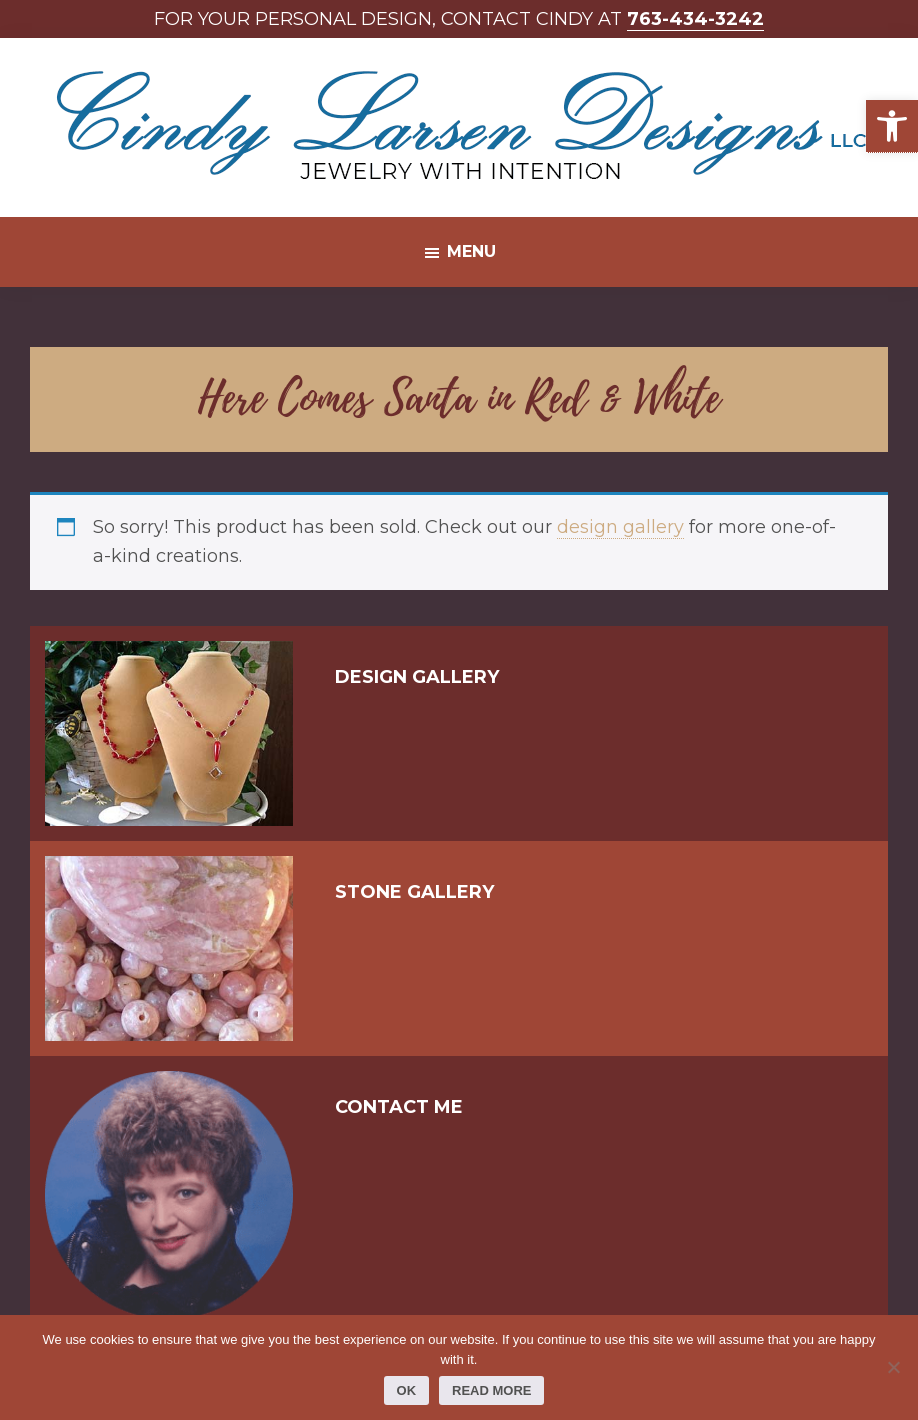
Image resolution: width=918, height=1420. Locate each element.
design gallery (620, 527)
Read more (491, 1390)
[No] (893, 1367)
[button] (892, 126)
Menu (471, 251)
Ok (407, 1390)
